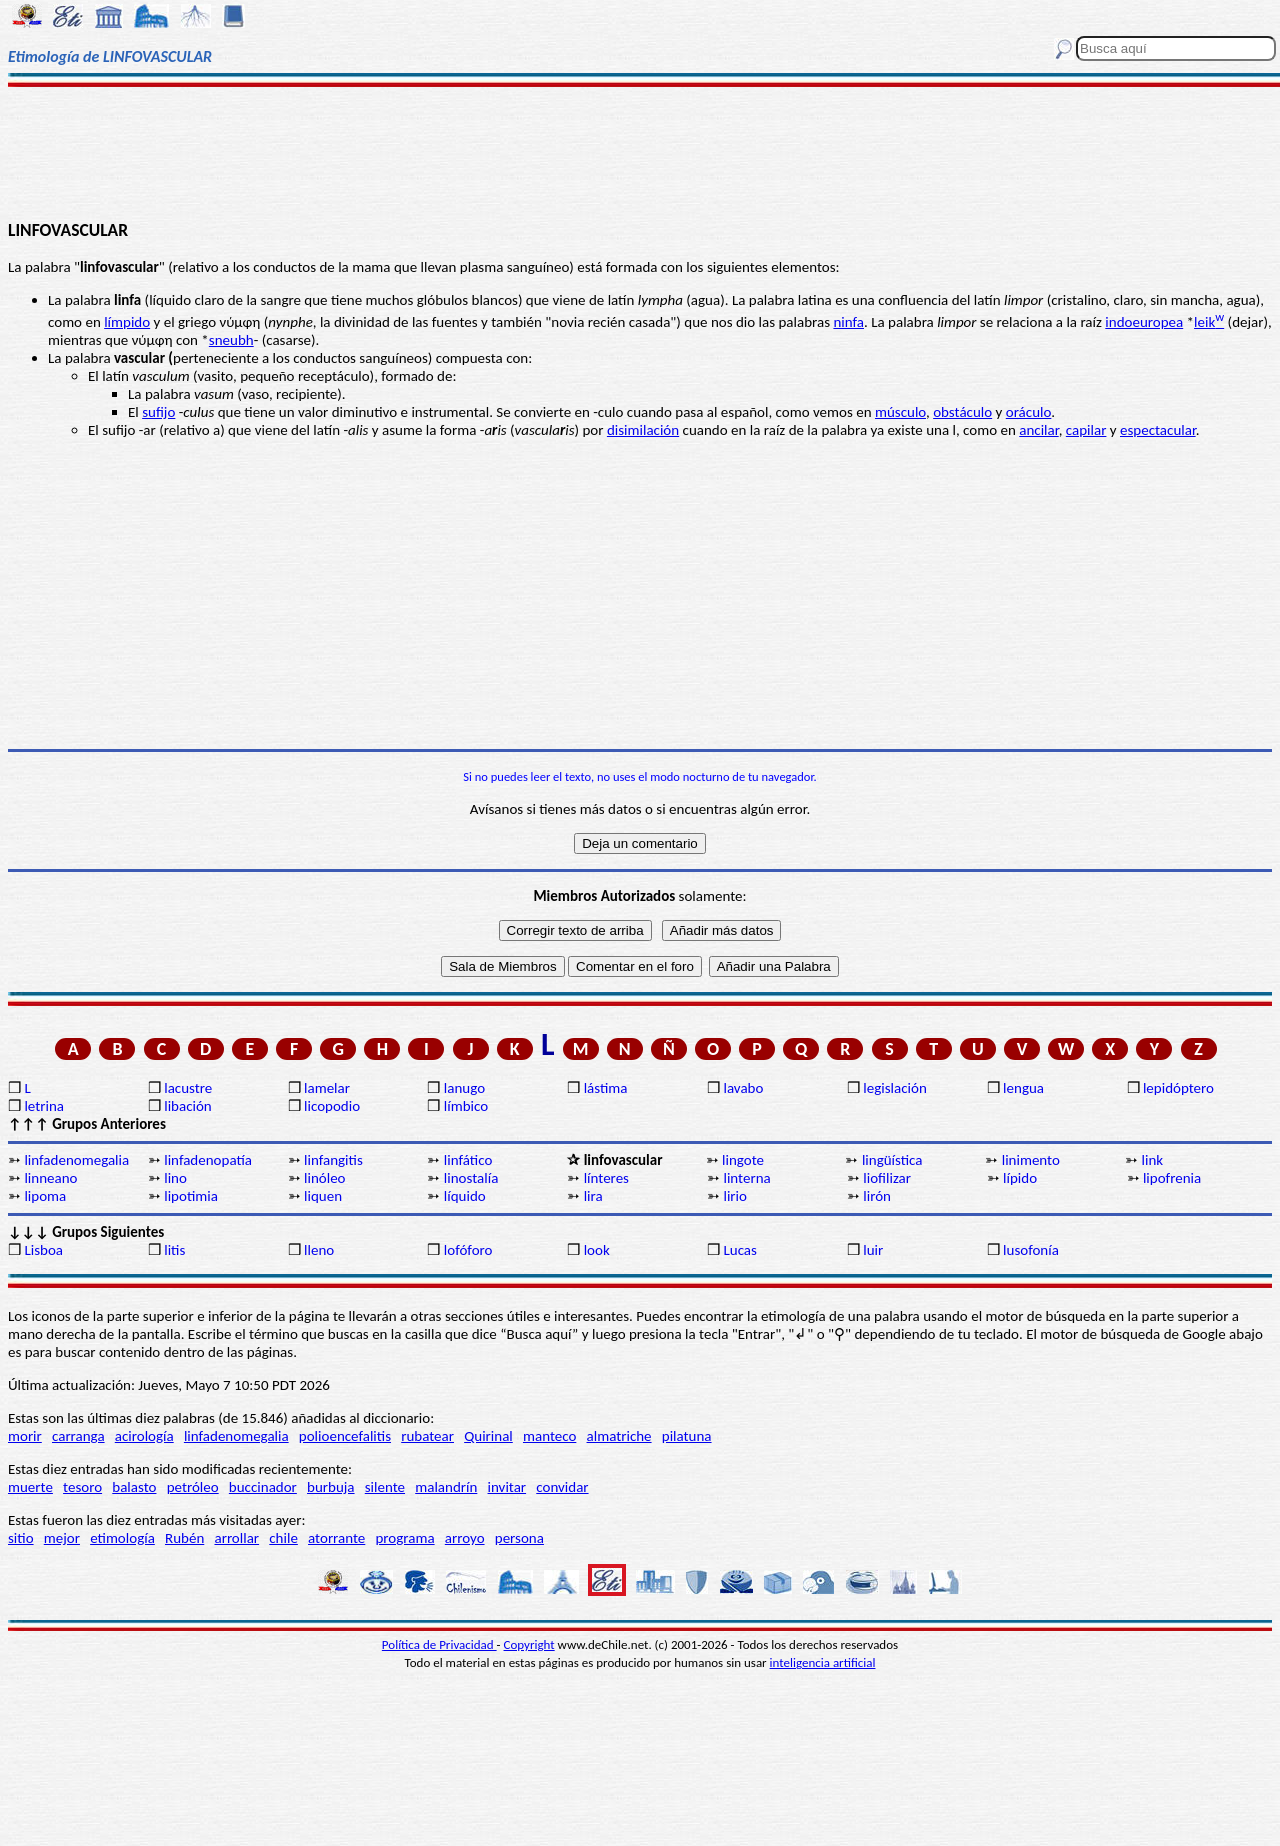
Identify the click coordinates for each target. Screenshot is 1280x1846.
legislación (894, 1088)
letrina (44, 1106)
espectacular (1158, 430)
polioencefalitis (345, 1436)
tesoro (82, 1487)
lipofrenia (1172, 1178)
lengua (1023, 1088)
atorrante (336, 1538)
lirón (877, 1196)
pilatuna (687, 1436)
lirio (734, 1196)
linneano (50, 1178)
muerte (30, 1487)
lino (175, 1178)
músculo (900, 412)
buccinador (263, 1487)
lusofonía (1031, 1250)
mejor (62, 1538)
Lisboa (43, 1250)
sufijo (158, 412)
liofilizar (887, 1178)
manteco (549, 1436)
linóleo (325, 1178)
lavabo (743, 1088)
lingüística (892, 1160)
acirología (144, 1436)
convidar (562, 1487)
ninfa (848, 322)
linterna (746, 1178)
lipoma (45, 1196)
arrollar (236, 1538)
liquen (323, 1196)
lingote (743, 1160)
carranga (78, 1436)
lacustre (188, 1088)
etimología (122, 1538)
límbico (466, 1106)
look (597, 1250)
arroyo (465, 1538)
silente (385, 1487)
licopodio (332, 1106)
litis (174, 1250)
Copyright (529, 1644)
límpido (127, 322)
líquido (465, 1196)
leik (1209, 322)
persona (519, 1538)
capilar (1086, 430)
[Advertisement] (640, 152)
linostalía (471, 1178)
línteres (606, 1178)
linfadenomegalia (76, 1160)
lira (593, 1196)
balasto (134, 1487)
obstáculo (962, 412)
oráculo (1029, 412)
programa (404, 1538)
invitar (507, 1487)
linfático (468, 1160)
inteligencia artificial (823, 1662)
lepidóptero (1178, 1088)
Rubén (184, 1538)
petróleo (193, 1487)
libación (188, 1106)
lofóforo (468, 1250)
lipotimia (191, 1196)
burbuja (331, 1487)
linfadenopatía (208, 1160)
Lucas (739, 1250)
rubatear (427, 1436)
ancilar (1038, 430)
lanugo (464, 1088)
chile (283, 1538)
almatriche (619, 1436)
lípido (1020, 1178)
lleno (319, 1250)
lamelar (327, 1088)
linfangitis (333, 1160)
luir (873, 1250)
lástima (606, 1088)
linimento (1031, 1160)
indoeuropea (1144, 322)
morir (25, 1436)
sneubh (231, 340)
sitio (21, 1538)
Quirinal (488, 1436)
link (1153, 1160)
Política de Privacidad (439, 1644)
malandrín (446, 1487)
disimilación (643, 430)
